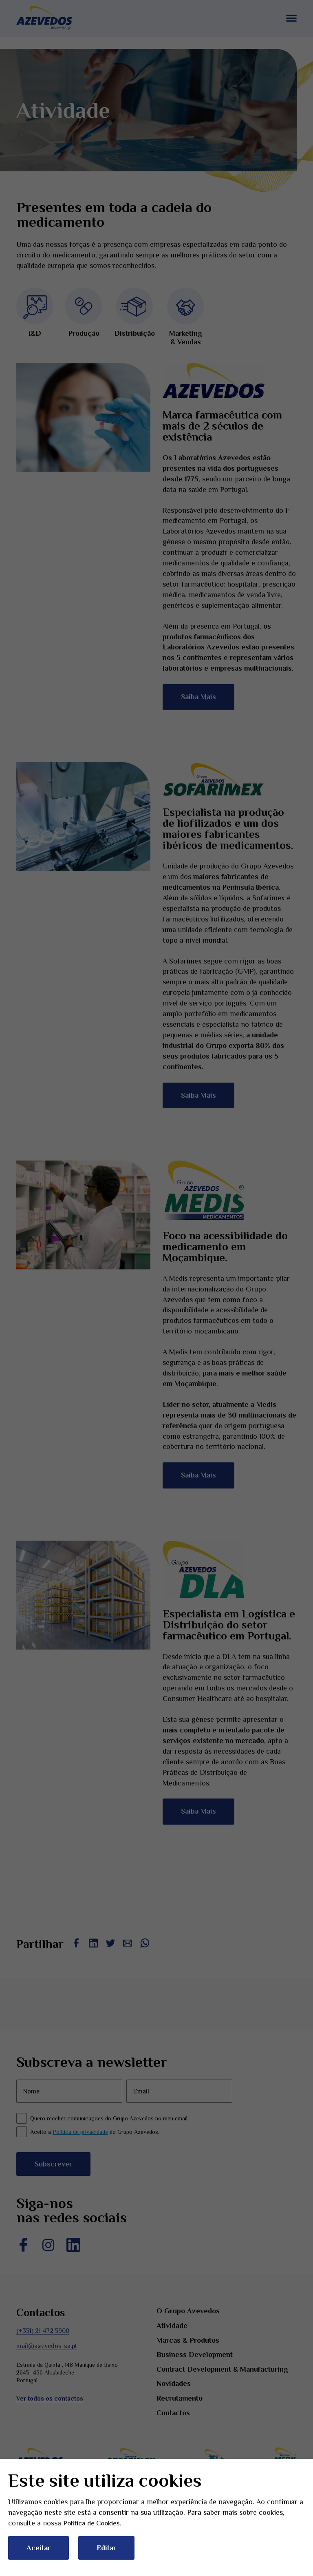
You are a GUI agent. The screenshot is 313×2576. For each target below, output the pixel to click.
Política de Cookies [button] (93, 2523)
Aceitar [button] (38, 2548)
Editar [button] (106, 2548)
